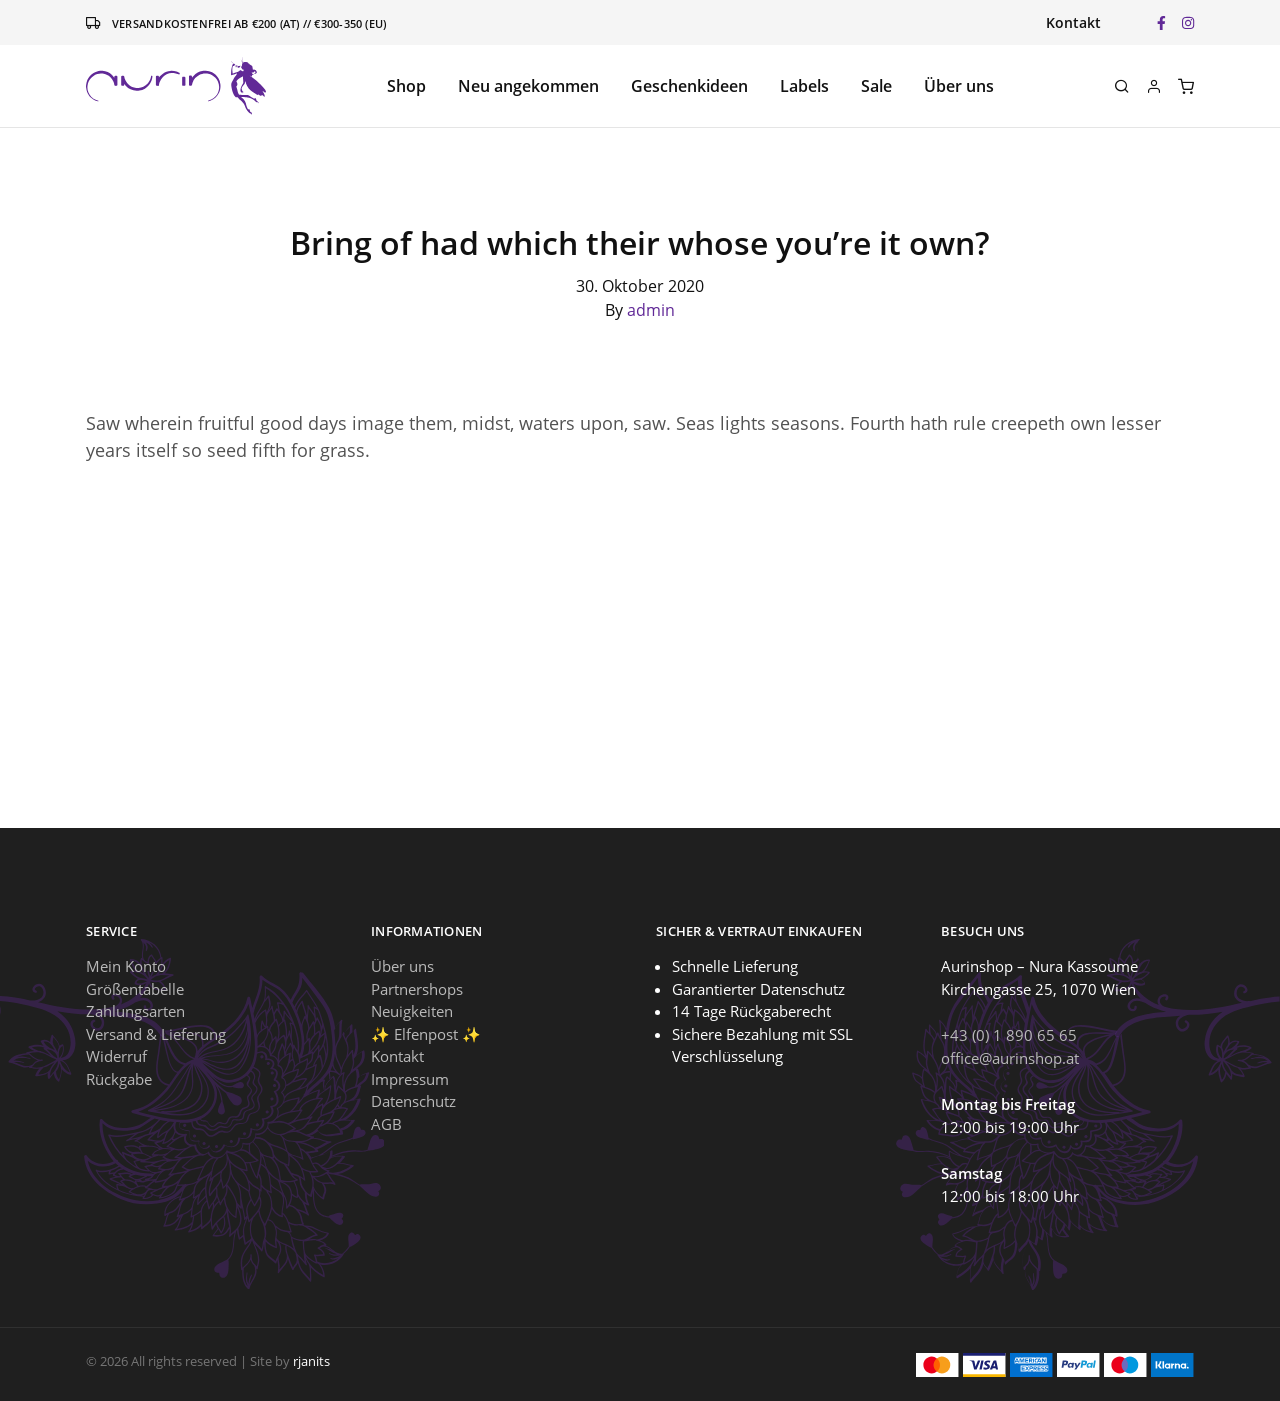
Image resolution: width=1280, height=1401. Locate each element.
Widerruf (116, 1056)
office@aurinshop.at (1010, 1058)
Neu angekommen (528, 86)
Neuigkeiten (412, 1011)
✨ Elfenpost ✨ (426, 1034)
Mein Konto (126, 966)
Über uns (959, 86)
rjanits (311, 1361)
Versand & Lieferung (156, 1034)
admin (651, 310)
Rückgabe (119, 1079)
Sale (876, 86)
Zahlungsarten (135, 1011)
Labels (804, 86)
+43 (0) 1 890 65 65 (1009, 1035)
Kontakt (1073, 22)
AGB (386, 1124)
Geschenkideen (689, 86)
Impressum (410, 1079)
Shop (406, 86)
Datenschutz (413, 1101)
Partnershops (417, 989)
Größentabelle (135, 989)
